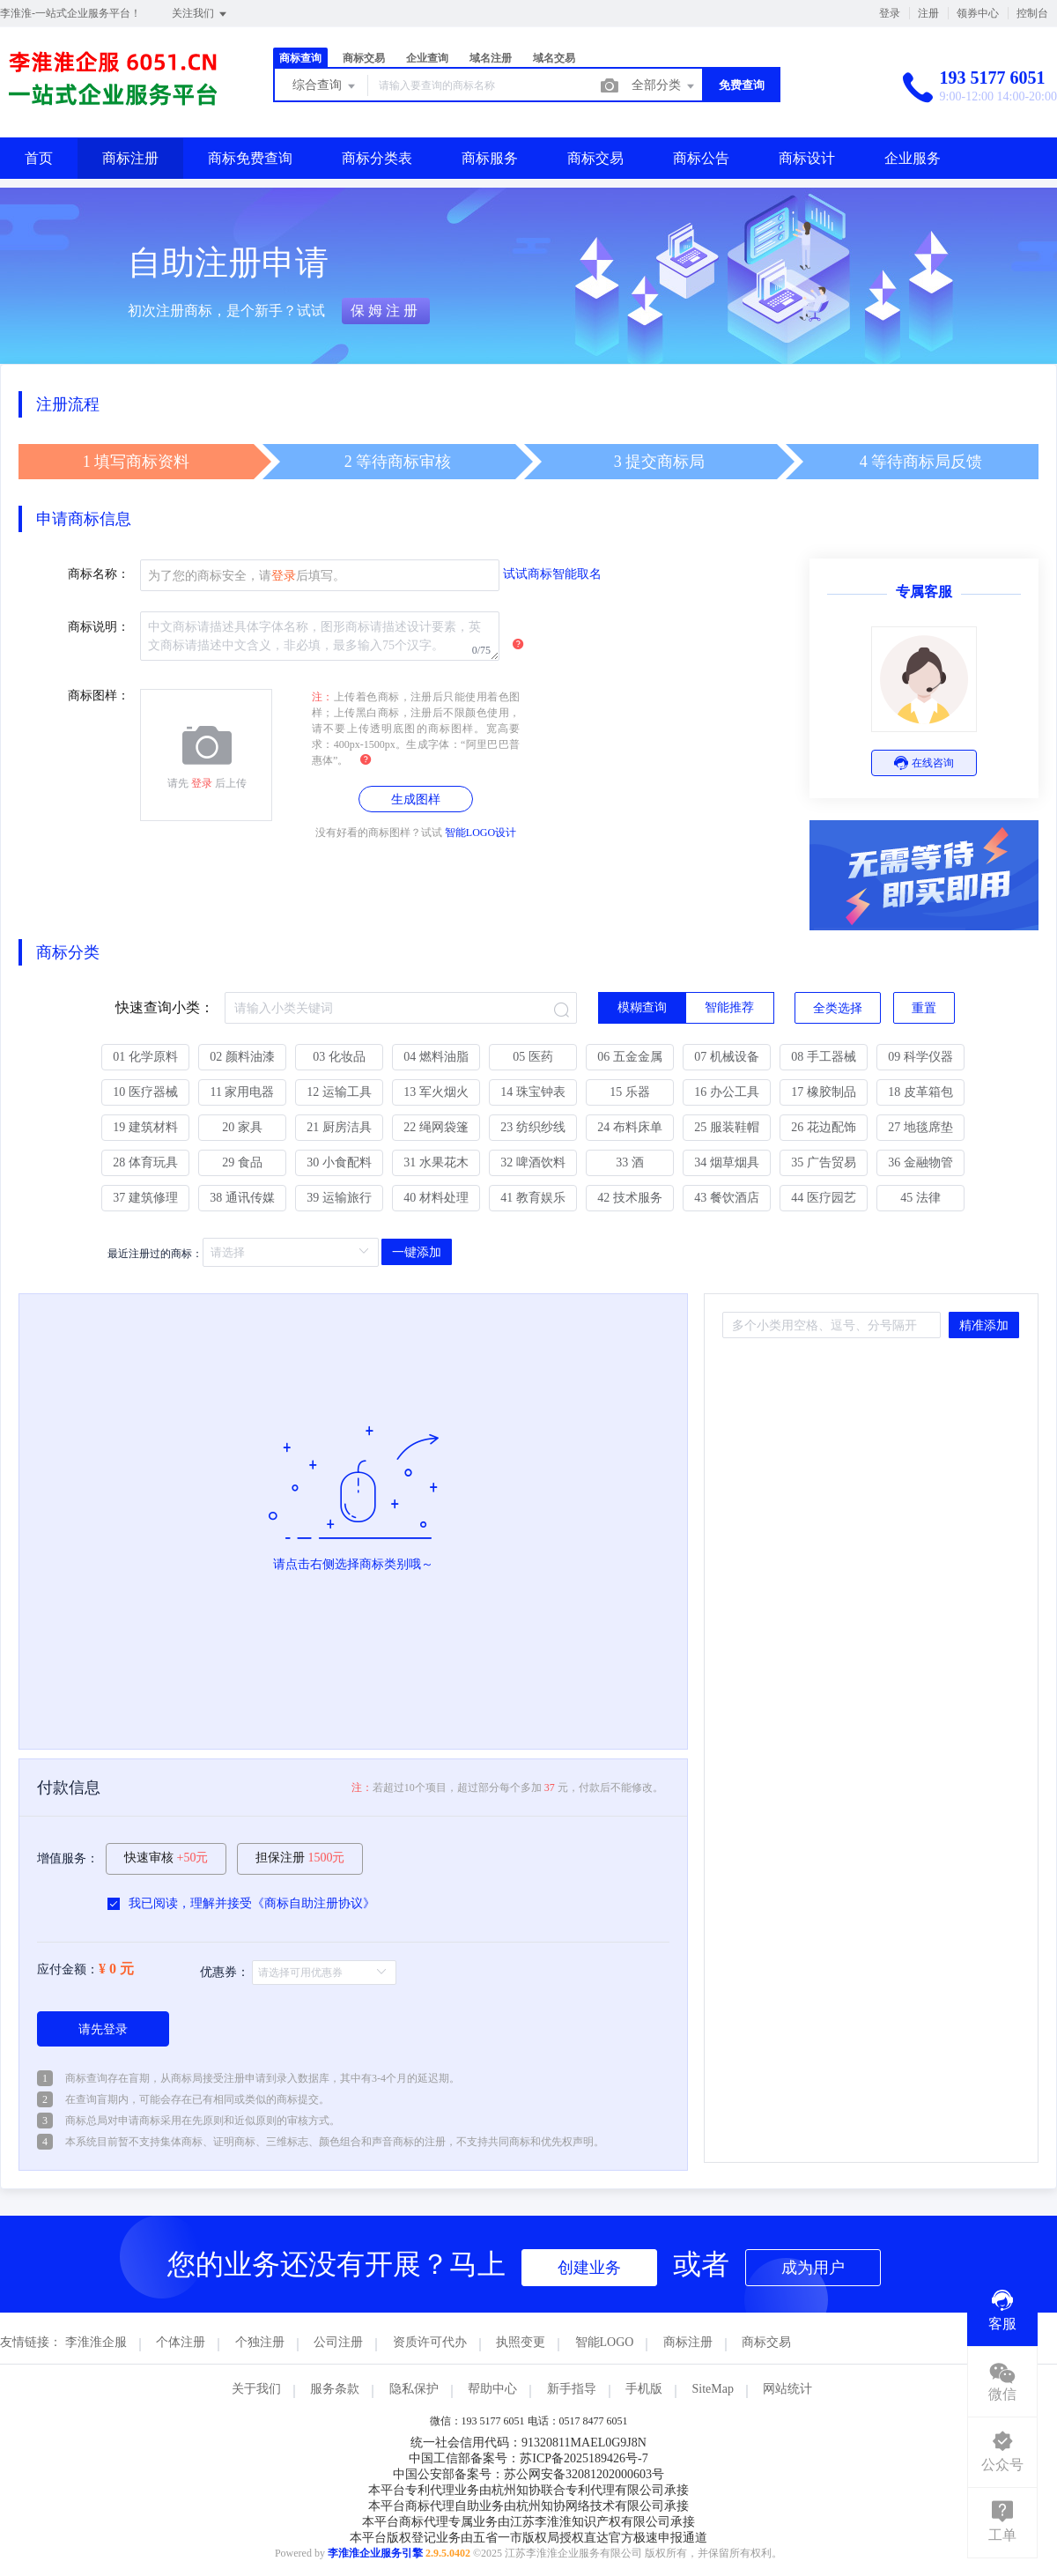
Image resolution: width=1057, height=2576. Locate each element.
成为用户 (813, 2267)
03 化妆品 (339, 1056)
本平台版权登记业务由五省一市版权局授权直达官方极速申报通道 (528, 2537)
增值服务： (68, 1858)
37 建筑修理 (145, 1197)
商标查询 (300, 58)
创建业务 (589, 2267)
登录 (889, 13)
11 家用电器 (243, 1092)
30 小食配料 (339, 1162)
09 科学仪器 (920, 1056)
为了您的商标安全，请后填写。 (246, 575)
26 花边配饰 (823, 1127)
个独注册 (260, 2342)
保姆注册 (386, 310)
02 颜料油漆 (242, 1056)
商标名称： (98, 574)
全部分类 (664, 86)
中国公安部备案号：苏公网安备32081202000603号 (528, 2474)
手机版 (643, 2388)
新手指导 (571, 2388)
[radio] (642, 1008)
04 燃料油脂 (436, 1056)
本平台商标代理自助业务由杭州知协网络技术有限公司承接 (528, 2506)
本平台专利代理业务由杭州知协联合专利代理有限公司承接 (528, 2490)
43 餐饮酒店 (726, 1197)
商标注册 (130, 158)
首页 (39, 158)
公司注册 (338, 2342)
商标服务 (490, 158)
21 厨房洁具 (339, 1127)
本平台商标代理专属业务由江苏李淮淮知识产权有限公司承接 (528, 2521)
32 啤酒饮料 (532, 1162)
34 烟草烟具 (726, 1162)
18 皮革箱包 (920, 1092)
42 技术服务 (629, 1197)
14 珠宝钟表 (532, 1092)
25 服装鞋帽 (726, 1127)
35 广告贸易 (823, 1162)
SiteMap (713, 2388)
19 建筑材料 (145, 1127)
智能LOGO (604, 2342)
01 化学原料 (145, 1056)
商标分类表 (377, 158)
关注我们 (200, 14)
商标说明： (98, 626)
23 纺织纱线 (532, 1127)
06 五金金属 (629, 1056)
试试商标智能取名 (552, 574)
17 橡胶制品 (823, 1092)
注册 (928, 13)
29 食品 (242, 1162)
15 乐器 (630, 1092)
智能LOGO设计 (480, 832)
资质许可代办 (430, 2342)
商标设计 (807, 158)
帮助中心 (492, 2388)
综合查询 (325, 86)
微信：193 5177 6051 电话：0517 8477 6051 (529, 2421)
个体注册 (180, 2342)
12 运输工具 (339, 1092)
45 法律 (920, 1197)
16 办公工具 (726, 1092)
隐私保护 (414, 2388)
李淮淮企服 (96, 2342)
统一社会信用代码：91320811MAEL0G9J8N (528, 2442)
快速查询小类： (164, 1007)
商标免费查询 (250, 158)
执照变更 (520, 2342)
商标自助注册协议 (313, 1903)
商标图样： (98, 695)
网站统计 (787, 2388)
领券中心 (978, 13)
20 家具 (242, 1127)
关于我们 (256, 2388)
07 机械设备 (726, 1056)
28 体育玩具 (145, 1162)
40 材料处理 (436, 1197)
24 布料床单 (629, 1127)
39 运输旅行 (339, 1197)
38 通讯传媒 (242, 1197)
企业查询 (427, 58)
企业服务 (912, 158)
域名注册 (490, 58)
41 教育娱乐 (532, 1197)
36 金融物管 (920, 1162)
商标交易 (364, 58)
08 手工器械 (823, 1056)
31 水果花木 (436, 1162)
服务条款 (334, 2388)
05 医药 (533, 1056)
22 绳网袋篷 (436, 1127)
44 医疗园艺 (823, 1197)
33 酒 (630, 1162)
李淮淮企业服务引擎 (375, 2553)
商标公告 (701, 158)
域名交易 (554, 58)
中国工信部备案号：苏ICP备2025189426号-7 (528, 2458)
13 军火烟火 (436, 1092)
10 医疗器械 (145, 1092)
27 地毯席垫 (920, 1127)
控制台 (1032, 13)
